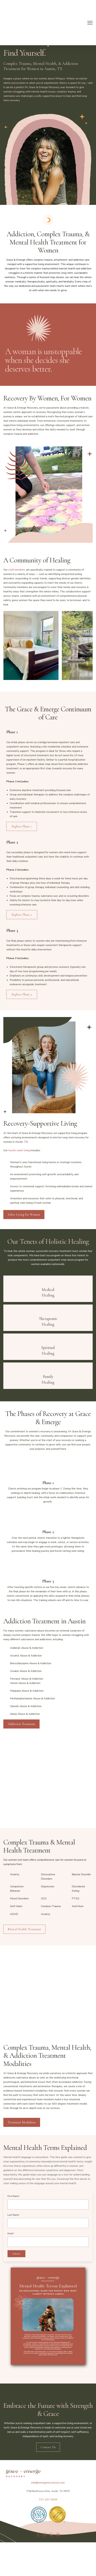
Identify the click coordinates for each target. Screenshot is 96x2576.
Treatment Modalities (22, 2148)
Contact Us (48, 2473)
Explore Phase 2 (22, 915)
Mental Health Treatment (24, 1942)
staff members (16, 570)
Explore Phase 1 (22, 826)
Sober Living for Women (24, 1215)
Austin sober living (19, 1150)
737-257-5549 (48, 2525)
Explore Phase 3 (22, 994)
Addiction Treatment (21, 1724)
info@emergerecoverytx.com (48, 2508)
